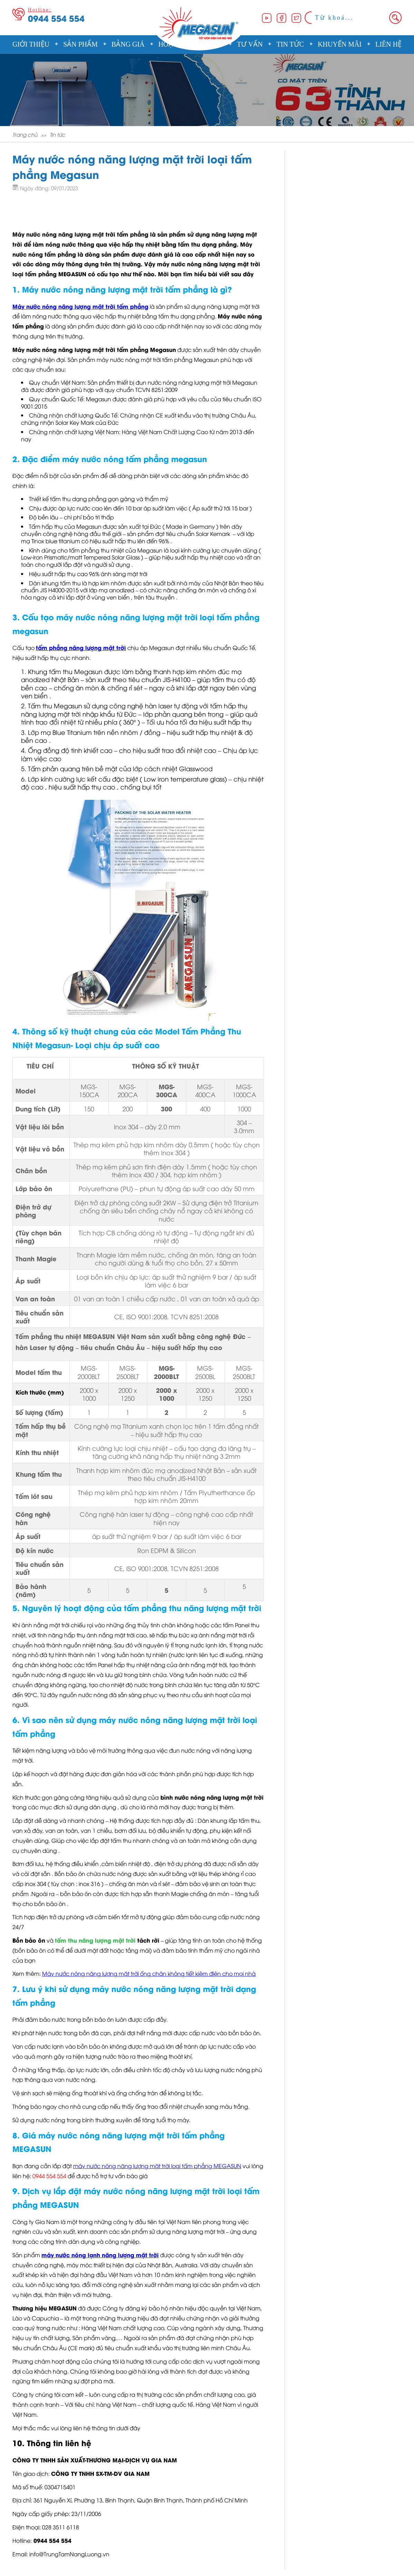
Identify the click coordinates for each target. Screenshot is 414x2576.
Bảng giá (128, 44)
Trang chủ (24, 134)
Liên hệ (388, 44)
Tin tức (290, 44)
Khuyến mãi (340, 44)
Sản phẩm (80, 44)
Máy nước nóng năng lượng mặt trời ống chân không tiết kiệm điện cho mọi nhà (149, 1973)
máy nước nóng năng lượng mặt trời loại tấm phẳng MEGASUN (157, 2166)
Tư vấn (250, 44)
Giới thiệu (30, 44)
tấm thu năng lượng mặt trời (95, 1940)
